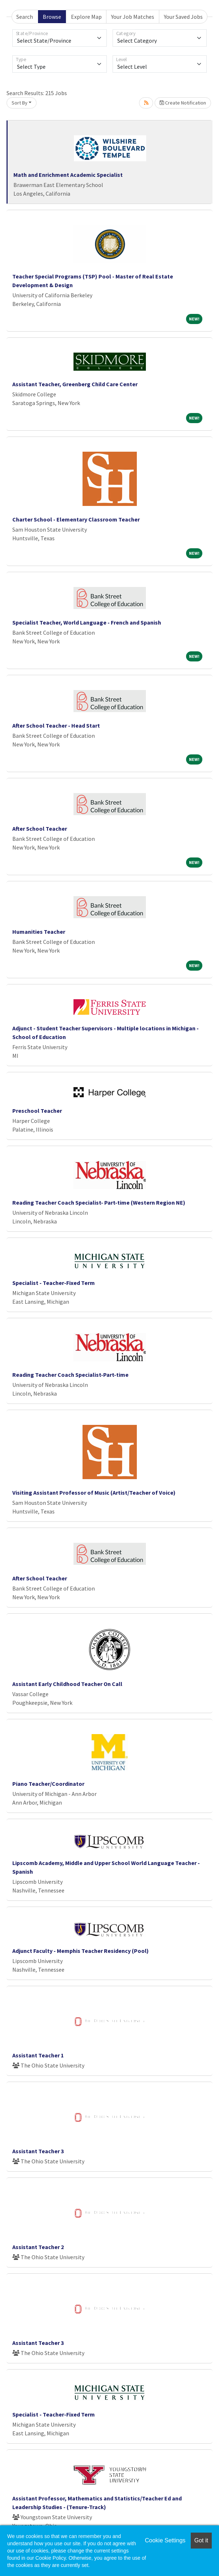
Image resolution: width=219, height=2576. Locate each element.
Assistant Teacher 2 (38, 2247)
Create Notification (183, 102)
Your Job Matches (132, 16)
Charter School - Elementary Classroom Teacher (76, 519)
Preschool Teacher (37, 1110)
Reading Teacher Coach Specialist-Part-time (70, 1374)
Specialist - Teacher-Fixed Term (53, 1282)
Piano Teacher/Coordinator (48, 1783)
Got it (201, 2540)
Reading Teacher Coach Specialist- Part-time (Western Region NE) (98, 1202)
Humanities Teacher (38, 931)
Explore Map (86, 16)
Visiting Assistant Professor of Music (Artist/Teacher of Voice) (94, 1492)
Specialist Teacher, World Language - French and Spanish (86, 622)
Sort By (20, 102)
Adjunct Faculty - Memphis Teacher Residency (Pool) (80, 1950)
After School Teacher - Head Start (56, 725)
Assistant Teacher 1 (38, 2055)
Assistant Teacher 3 (38, 2151)
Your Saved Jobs (183, 16)
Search (24, 16)
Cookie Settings (165, 2540)
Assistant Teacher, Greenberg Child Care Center (75, 384)
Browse (52, 16)
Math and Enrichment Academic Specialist (68, 174)
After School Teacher (39, 828)
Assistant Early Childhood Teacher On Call (67, 1683)
